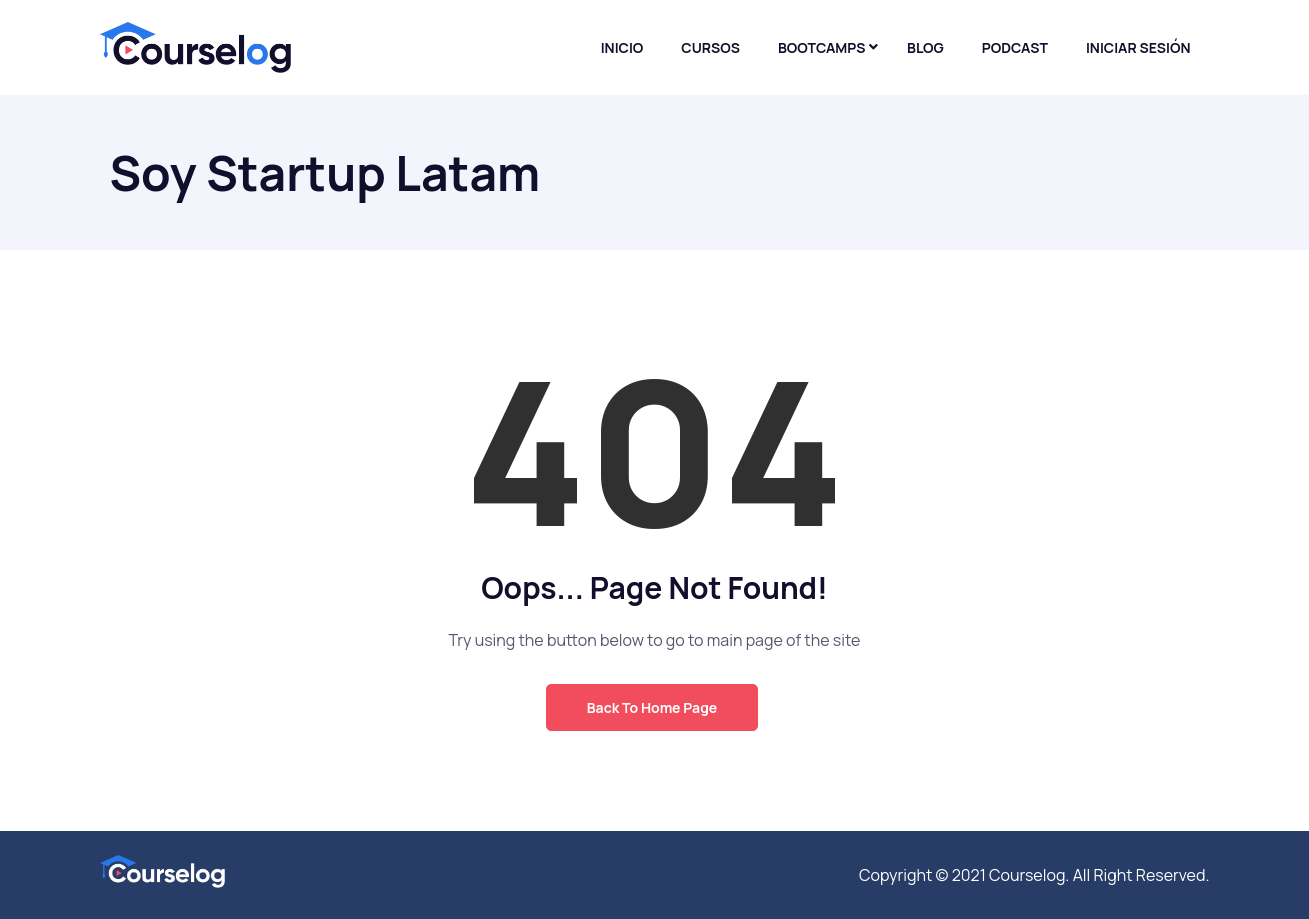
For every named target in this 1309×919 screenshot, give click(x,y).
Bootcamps (822, 47)
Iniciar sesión (1138, 47)
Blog (925, 47)
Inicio (622, 47)
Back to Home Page (652, 707)
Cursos (710, 47)
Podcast (1015, 47)
